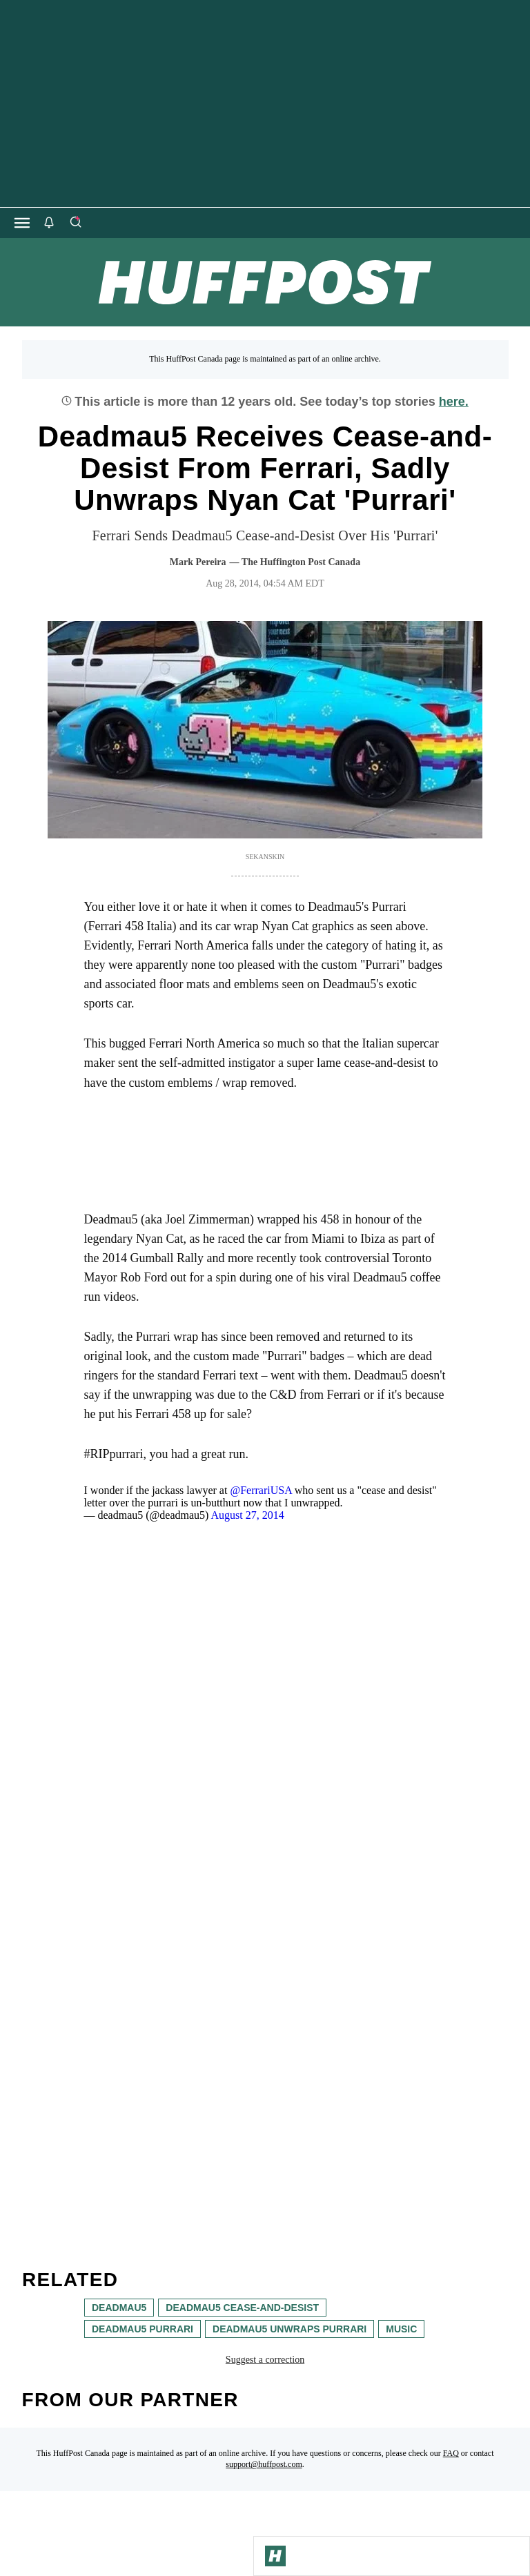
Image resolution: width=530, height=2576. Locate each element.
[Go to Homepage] (275, 2556)
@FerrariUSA (260, 1490)
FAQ (451, 2453)
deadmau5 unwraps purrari (289, 2328)
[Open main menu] (22, 223)
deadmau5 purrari (142, 2328)
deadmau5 (119, 2307)
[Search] (75, 223)
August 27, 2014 (247, 1515)
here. (454, 402)
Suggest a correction (265, 2359)
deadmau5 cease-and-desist (242, 2307)
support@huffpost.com (264, 2464)
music (401, 2328)
